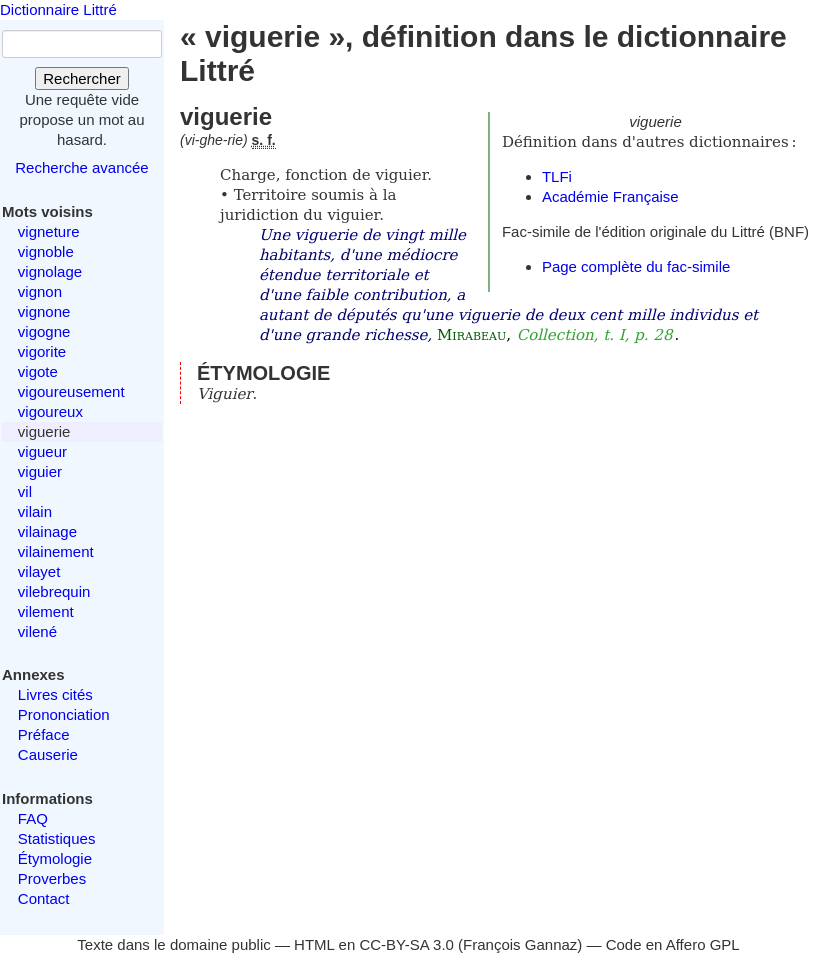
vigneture (49, 231)
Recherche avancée (81, 167)
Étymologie (55, 858)
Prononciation (64, 714)
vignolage (50, 271)
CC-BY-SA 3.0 (406, 944)
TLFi (557, 176)
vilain (35, 511)
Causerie (48, 754)
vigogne (44, 331)
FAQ (33, 818)
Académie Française (610, 196)
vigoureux (50, 411)
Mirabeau (471, 335)
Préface (44, 734)
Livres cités (55, 694)
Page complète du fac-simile (636, 266)
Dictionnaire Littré (58, 9)
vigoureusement (71, 391)
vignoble (46, 251)
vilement (46, 611)
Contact (44, 898)
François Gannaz (520, 944)
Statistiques (57, 838)
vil (25, 491)
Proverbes (52, 878)
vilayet (39, 571)
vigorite (42, 351)
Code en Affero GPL (673, 944)
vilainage (47, 531)
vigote (38, 371)
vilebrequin (54, 591)
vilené (37, 631)
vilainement (56, 551)
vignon (40, 291)
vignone (44, 311)
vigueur (42, 451)
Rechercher (82, 78)
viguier (40, 471)
